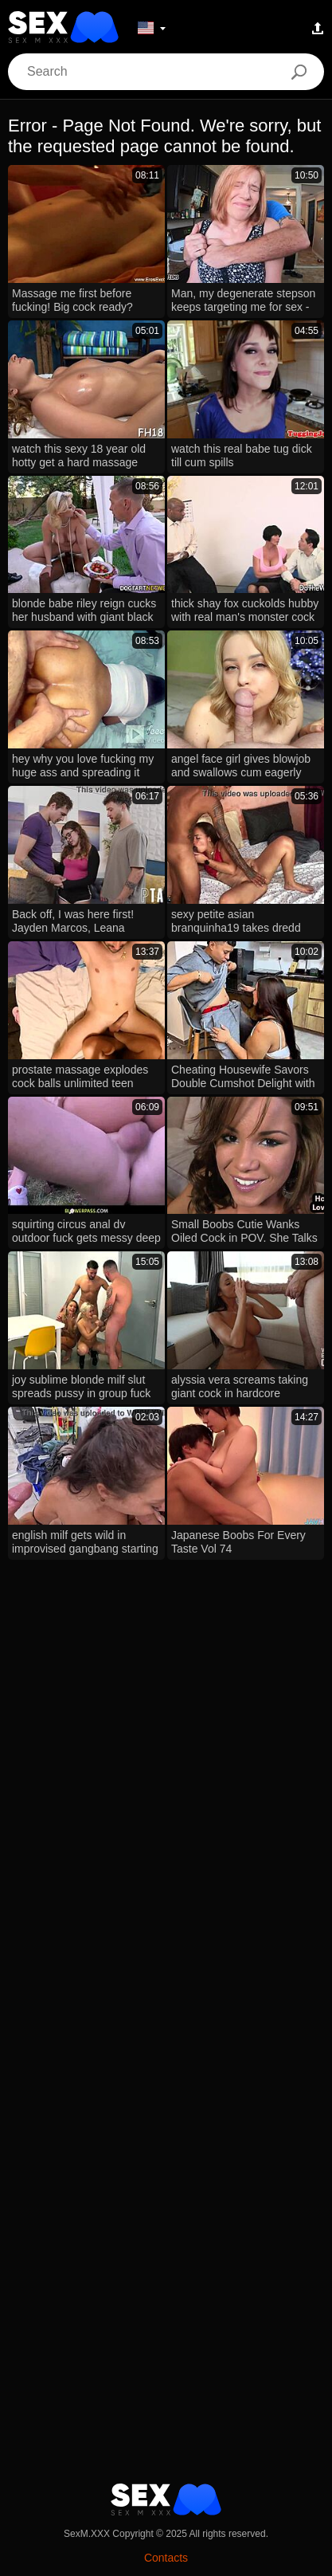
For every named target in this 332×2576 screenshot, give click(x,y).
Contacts (166, 2557)
